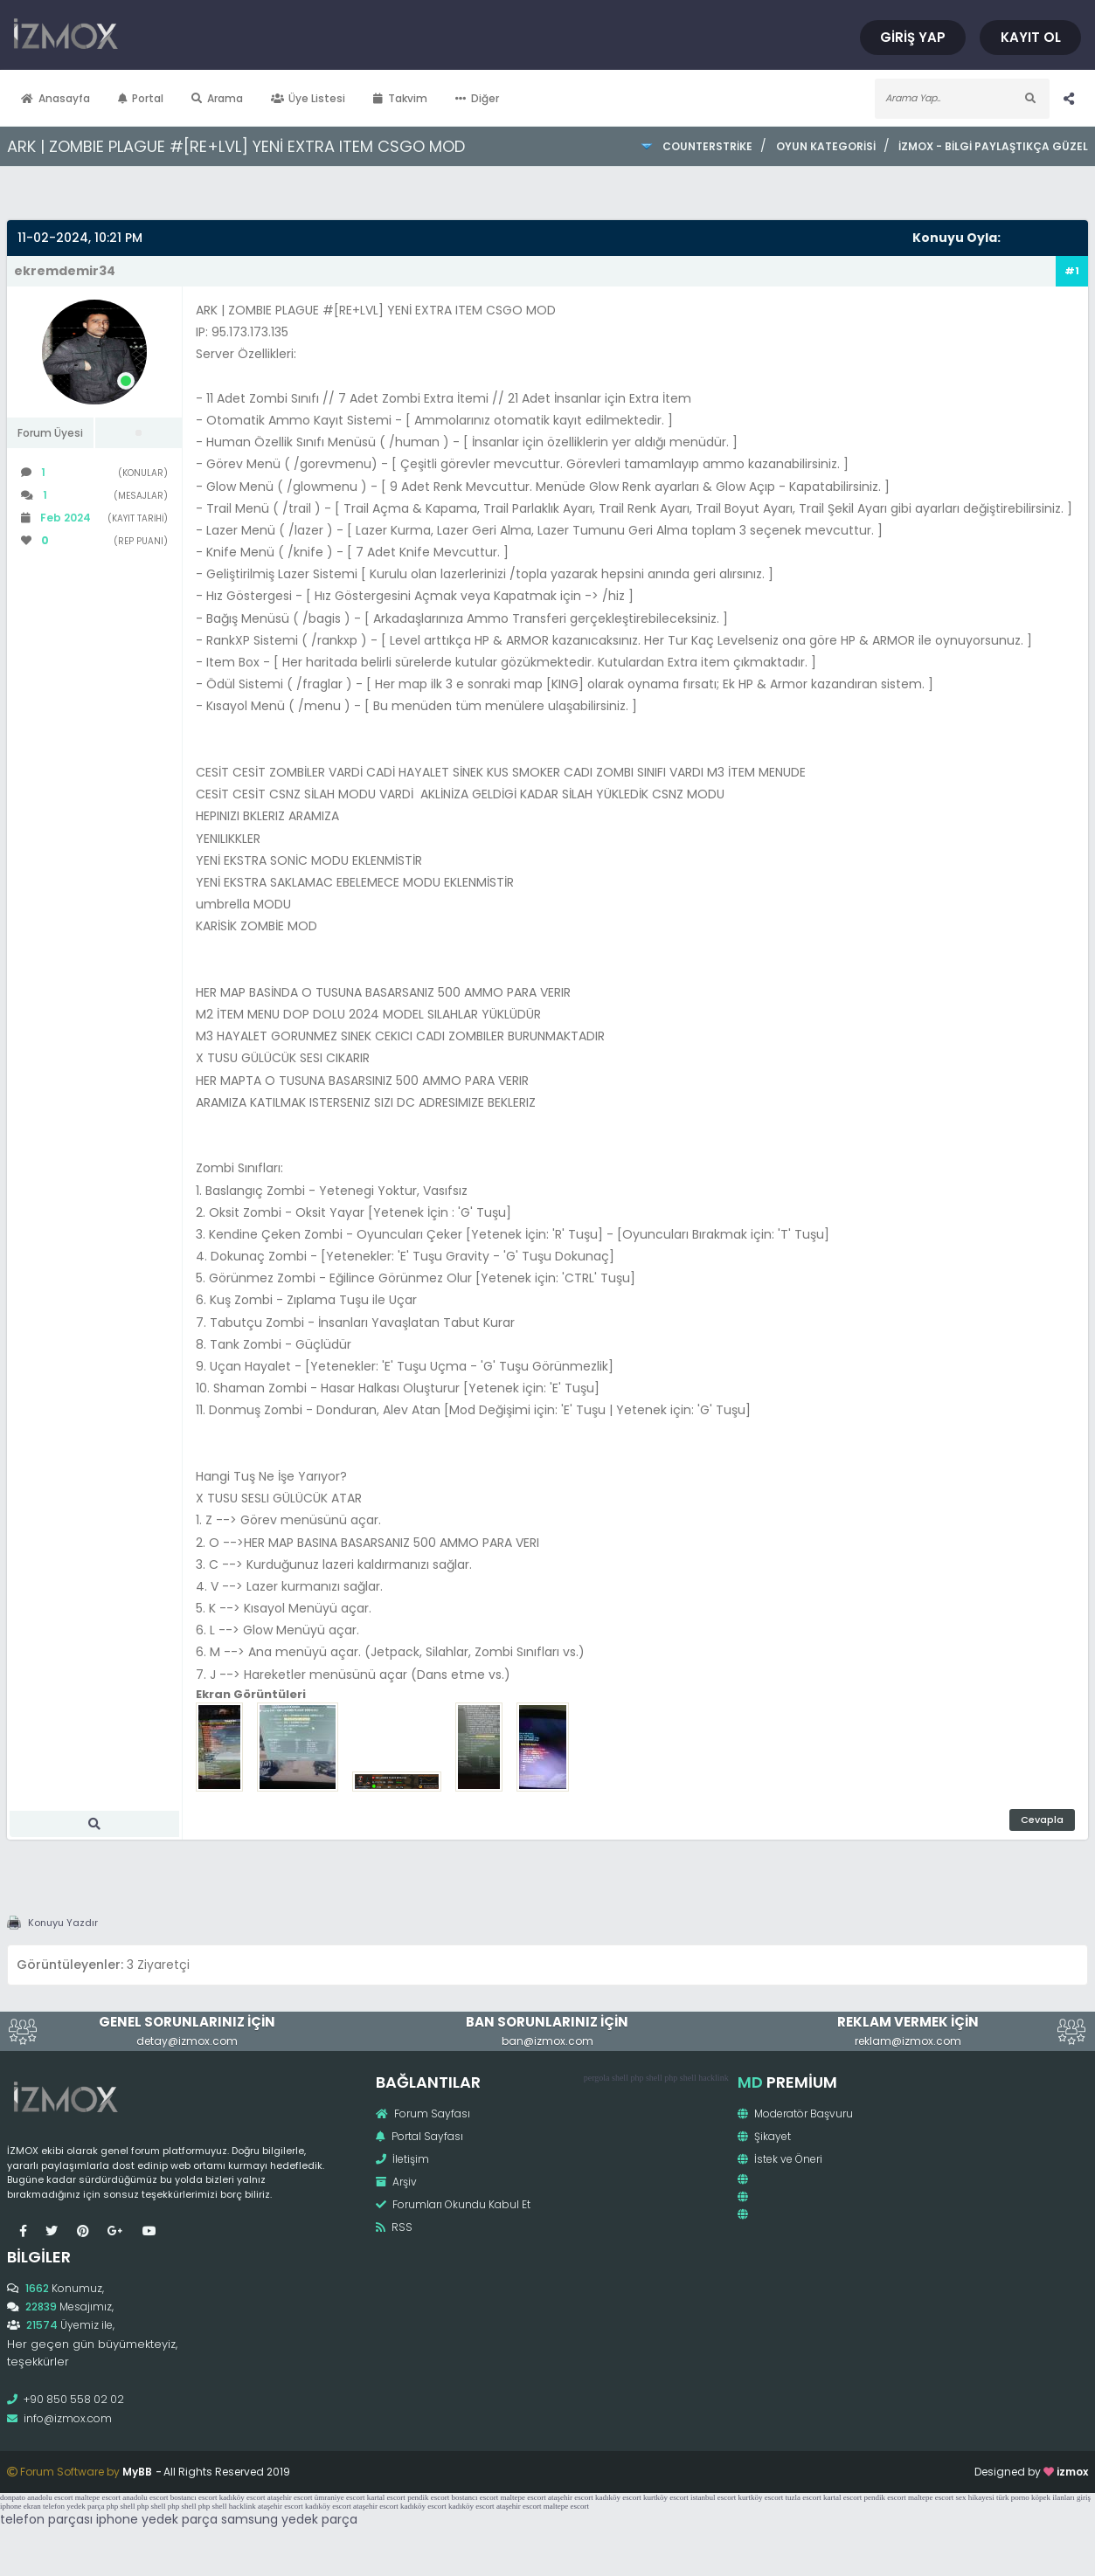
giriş (1084, 2497)
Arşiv (396, 2181)
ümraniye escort (340, 2497)
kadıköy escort (242, 2497)
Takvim (400, 98)
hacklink (713, 2077)
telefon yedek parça (73, 2506)
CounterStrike (707, 146)
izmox (1072, 2471)
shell (620, 2077)
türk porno (1012, 2497)
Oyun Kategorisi (826, 146)
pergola (597, 2077)
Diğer (477, 98)
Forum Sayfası (423, 2113)
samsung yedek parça (289, 2519)
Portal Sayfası (419, 2136)
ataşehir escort (290, 2497)
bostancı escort (194, 2497)
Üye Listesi (308, 98)
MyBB (137, 2471)
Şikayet (764, 2136)
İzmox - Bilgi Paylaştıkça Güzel (993, 146)
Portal (141, 98)
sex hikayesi (974, 2497)
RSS (394, 2227)
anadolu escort (50, 2497)
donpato (12, 2497)
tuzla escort (803, 2497)
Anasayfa (55, 98)
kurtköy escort (666, 2497)
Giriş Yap (915, 37)
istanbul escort (713, 2497)
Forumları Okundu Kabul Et (453, 2204)
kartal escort (386, 2497)
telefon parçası (46, 2519)
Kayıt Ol (1031, 37)
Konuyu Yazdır (63, 1923)
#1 (1071, 271)
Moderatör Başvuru (795, 2113)
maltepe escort (98, 2497)
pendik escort (428, 2497)
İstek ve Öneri (780, 2158)
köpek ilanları (1053, 2497)
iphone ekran (20, 2506)
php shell (646, 2077)
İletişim (402, 2158)
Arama (217, 98)
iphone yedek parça (157, 2519)
